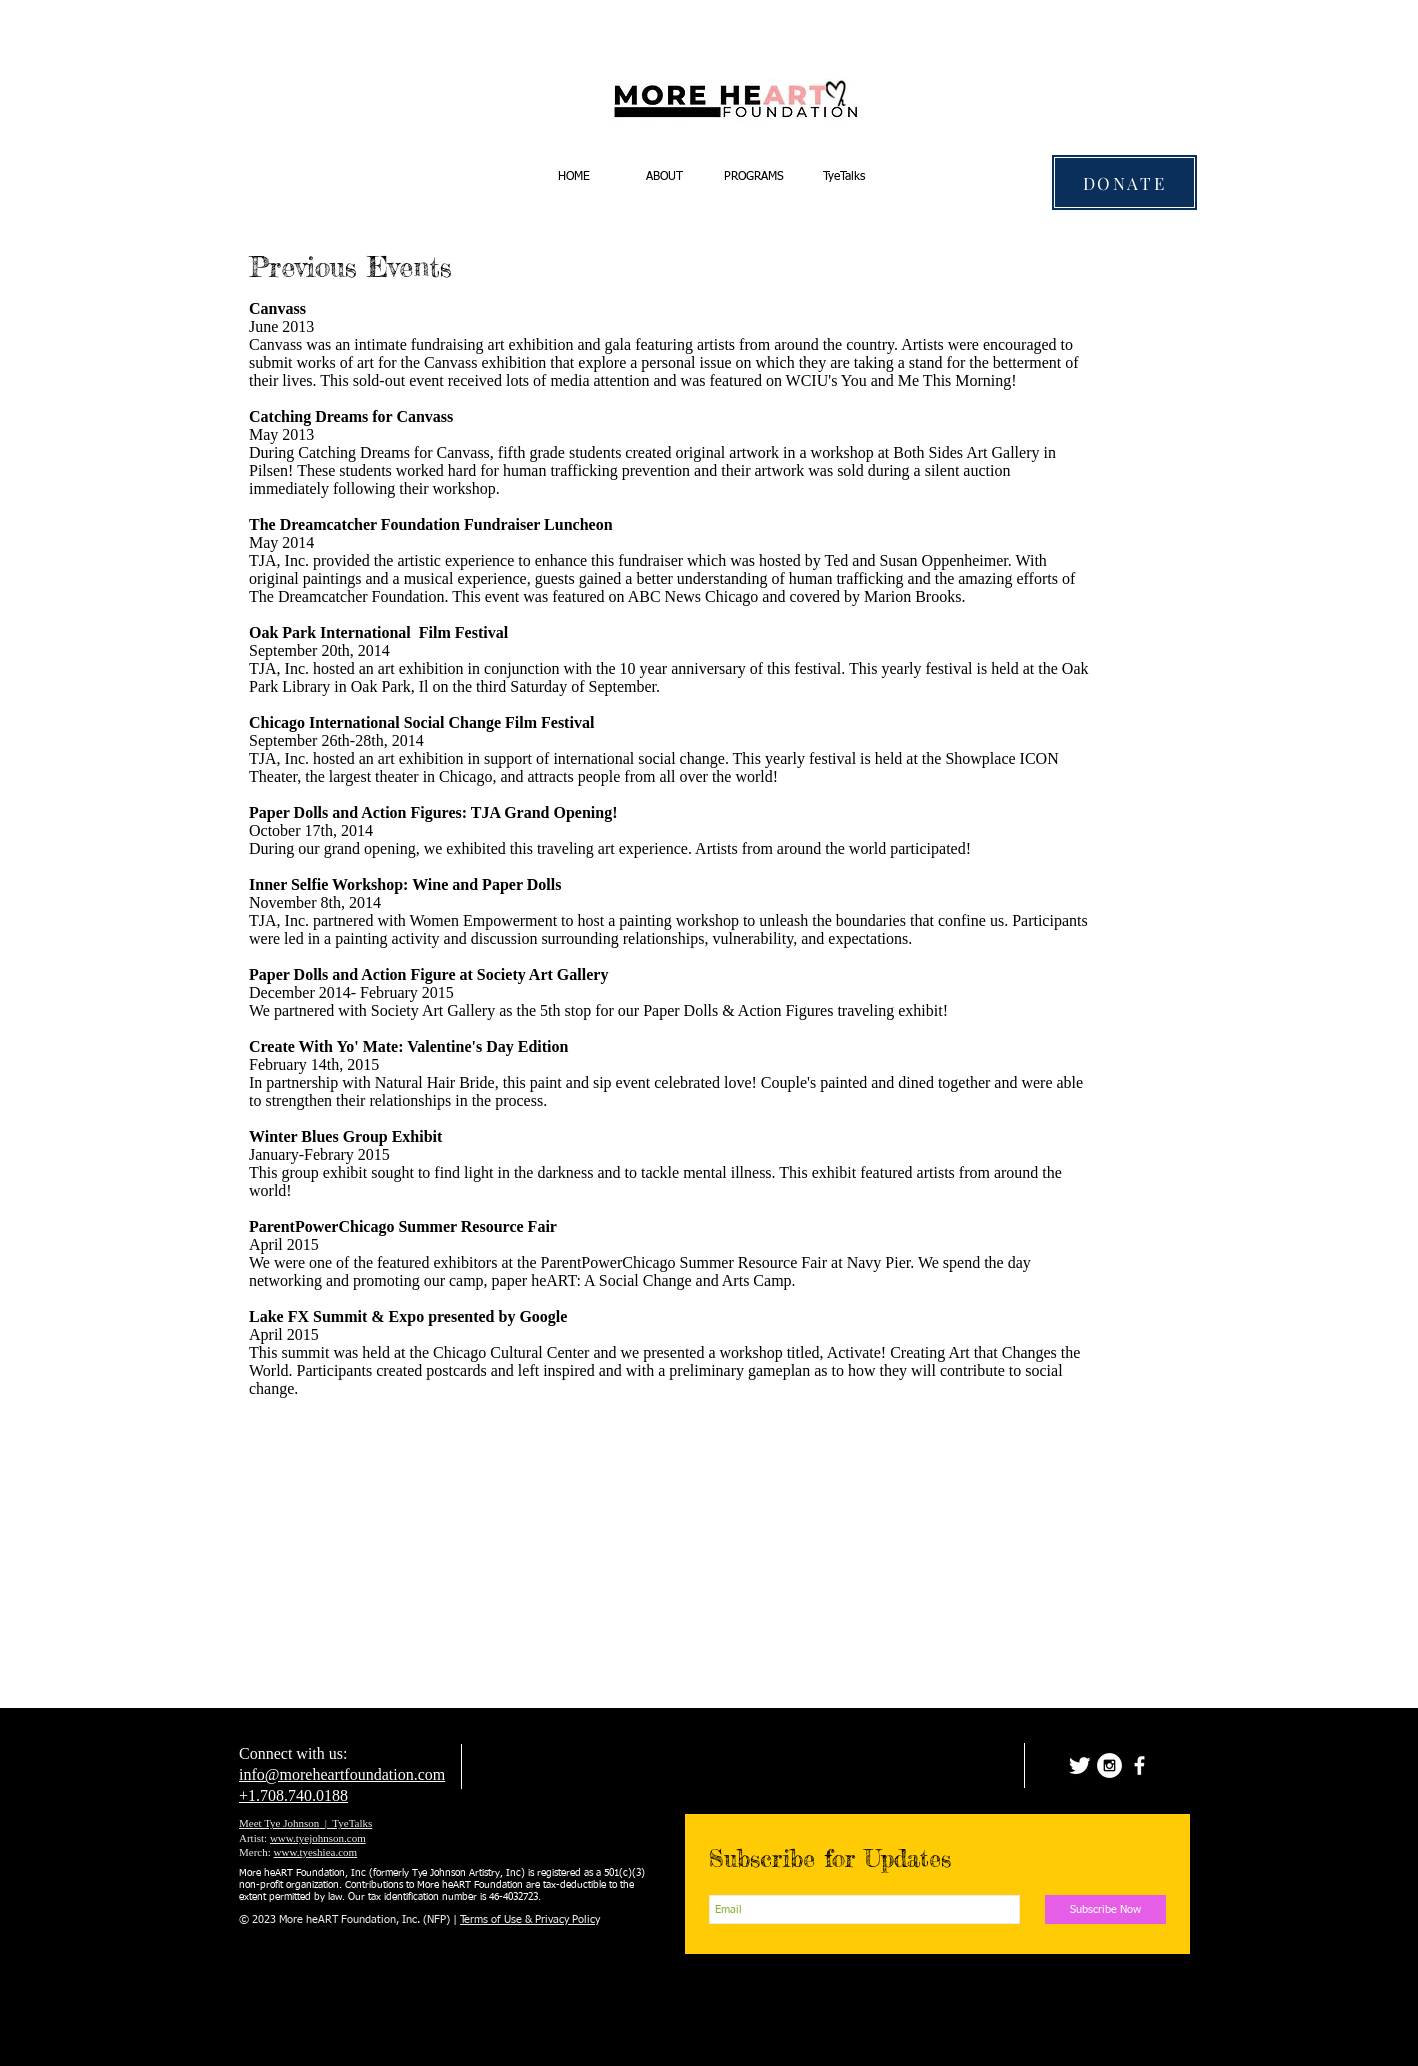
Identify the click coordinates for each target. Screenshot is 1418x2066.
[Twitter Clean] (1079, 1765)
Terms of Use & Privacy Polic (527, 1919)
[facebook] (1139, 1765)
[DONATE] (1124, 182)
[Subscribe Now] (1105, 1909)
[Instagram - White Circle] (1109, 1765)
